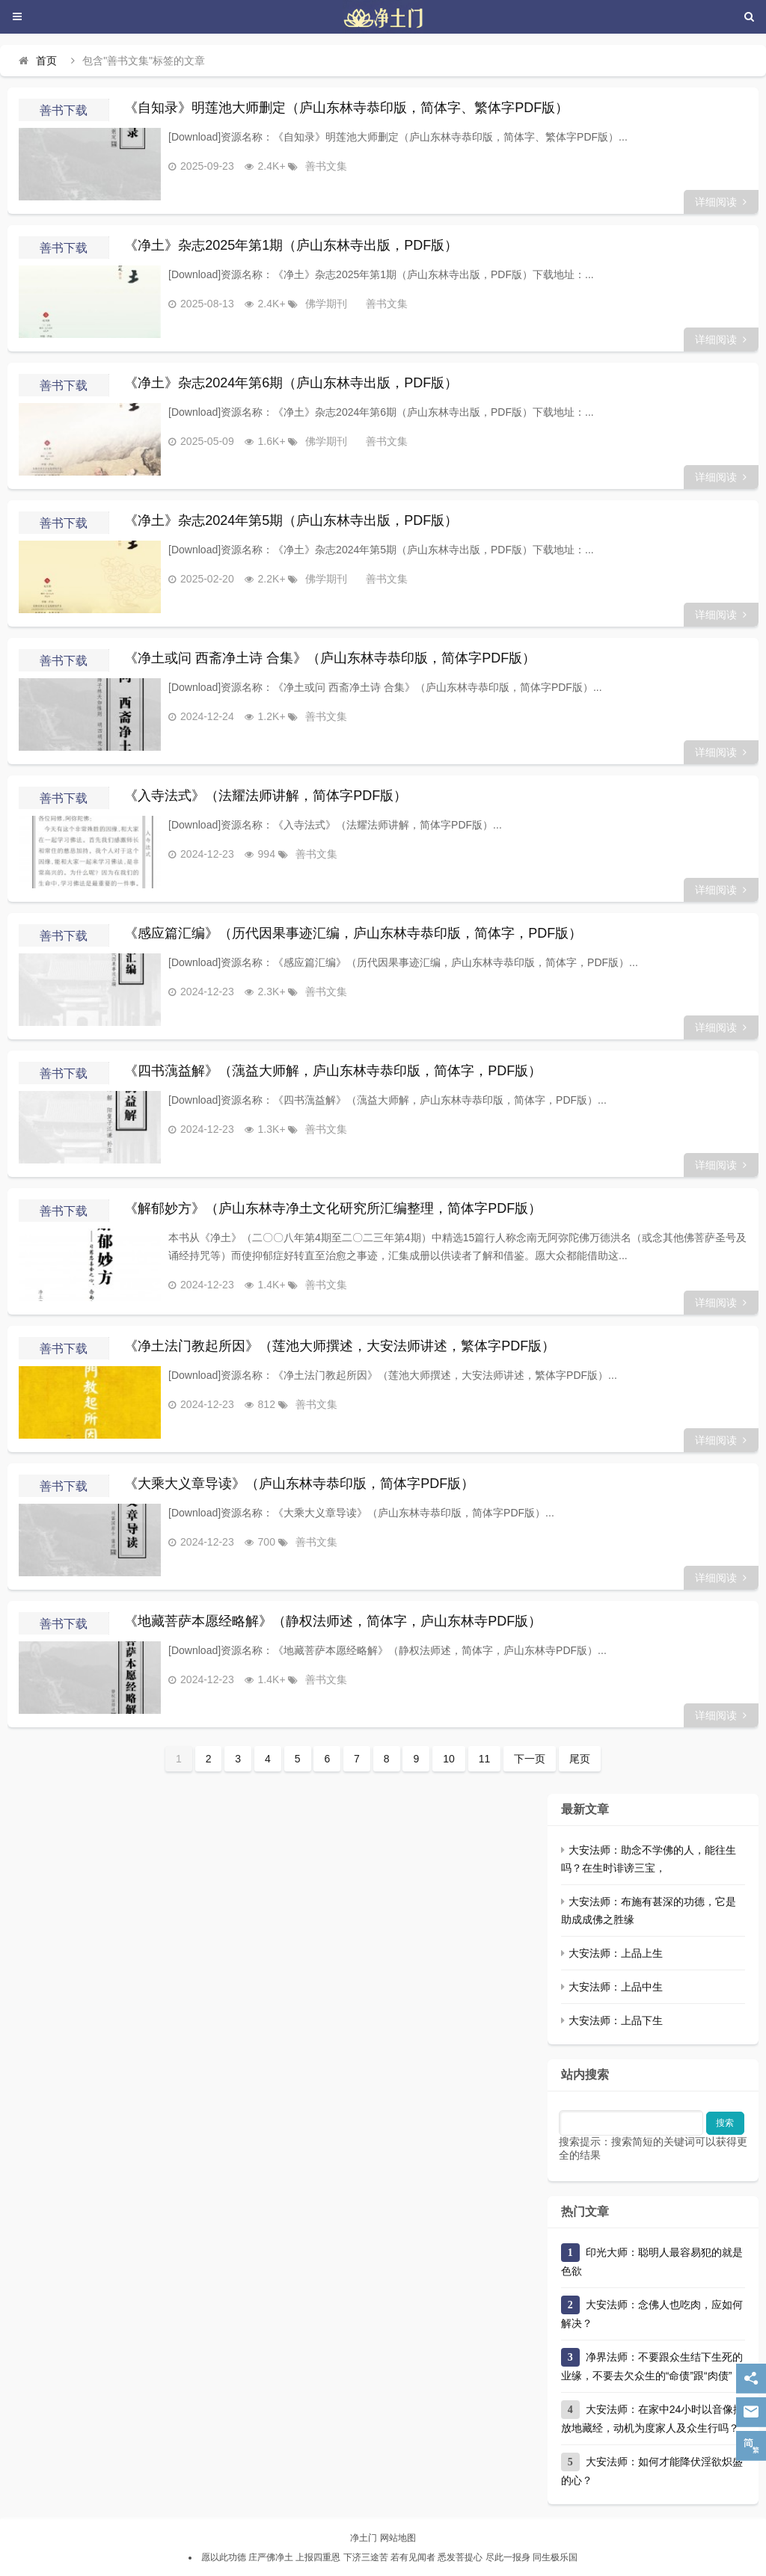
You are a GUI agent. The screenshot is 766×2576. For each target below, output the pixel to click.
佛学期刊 (308, 304)
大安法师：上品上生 (616, 1953)
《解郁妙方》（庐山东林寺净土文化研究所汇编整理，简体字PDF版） (333, 1208)
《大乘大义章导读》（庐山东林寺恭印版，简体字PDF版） (299, 1483)
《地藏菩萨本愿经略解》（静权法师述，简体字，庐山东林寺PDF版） (333, 1621)
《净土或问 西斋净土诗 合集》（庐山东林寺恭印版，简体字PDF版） (330, 658)
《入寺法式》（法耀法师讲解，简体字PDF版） (265, 795)
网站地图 (398, 2538)
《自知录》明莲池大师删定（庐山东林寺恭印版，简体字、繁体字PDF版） (346, 107)
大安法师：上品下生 (616, 2020)
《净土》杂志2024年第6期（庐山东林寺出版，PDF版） (291, 382)
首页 (46, 61)
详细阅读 (721, 202)
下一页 (529, 1759)
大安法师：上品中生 (616, 1987)
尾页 (579, 1759)
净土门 (363, 2538)
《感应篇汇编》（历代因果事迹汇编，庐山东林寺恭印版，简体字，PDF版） (353, 933)
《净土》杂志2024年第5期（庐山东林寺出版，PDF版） (291, 520)
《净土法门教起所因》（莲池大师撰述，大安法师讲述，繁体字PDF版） (339, 1345)
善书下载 (64, 110)
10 (449, 1759)
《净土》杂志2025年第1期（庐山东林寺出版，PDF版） (291, 245)
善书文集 (308, 166)
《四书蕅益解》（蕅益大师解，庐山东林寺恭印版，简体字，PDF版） (333, 1070)
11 (485, 1759)
